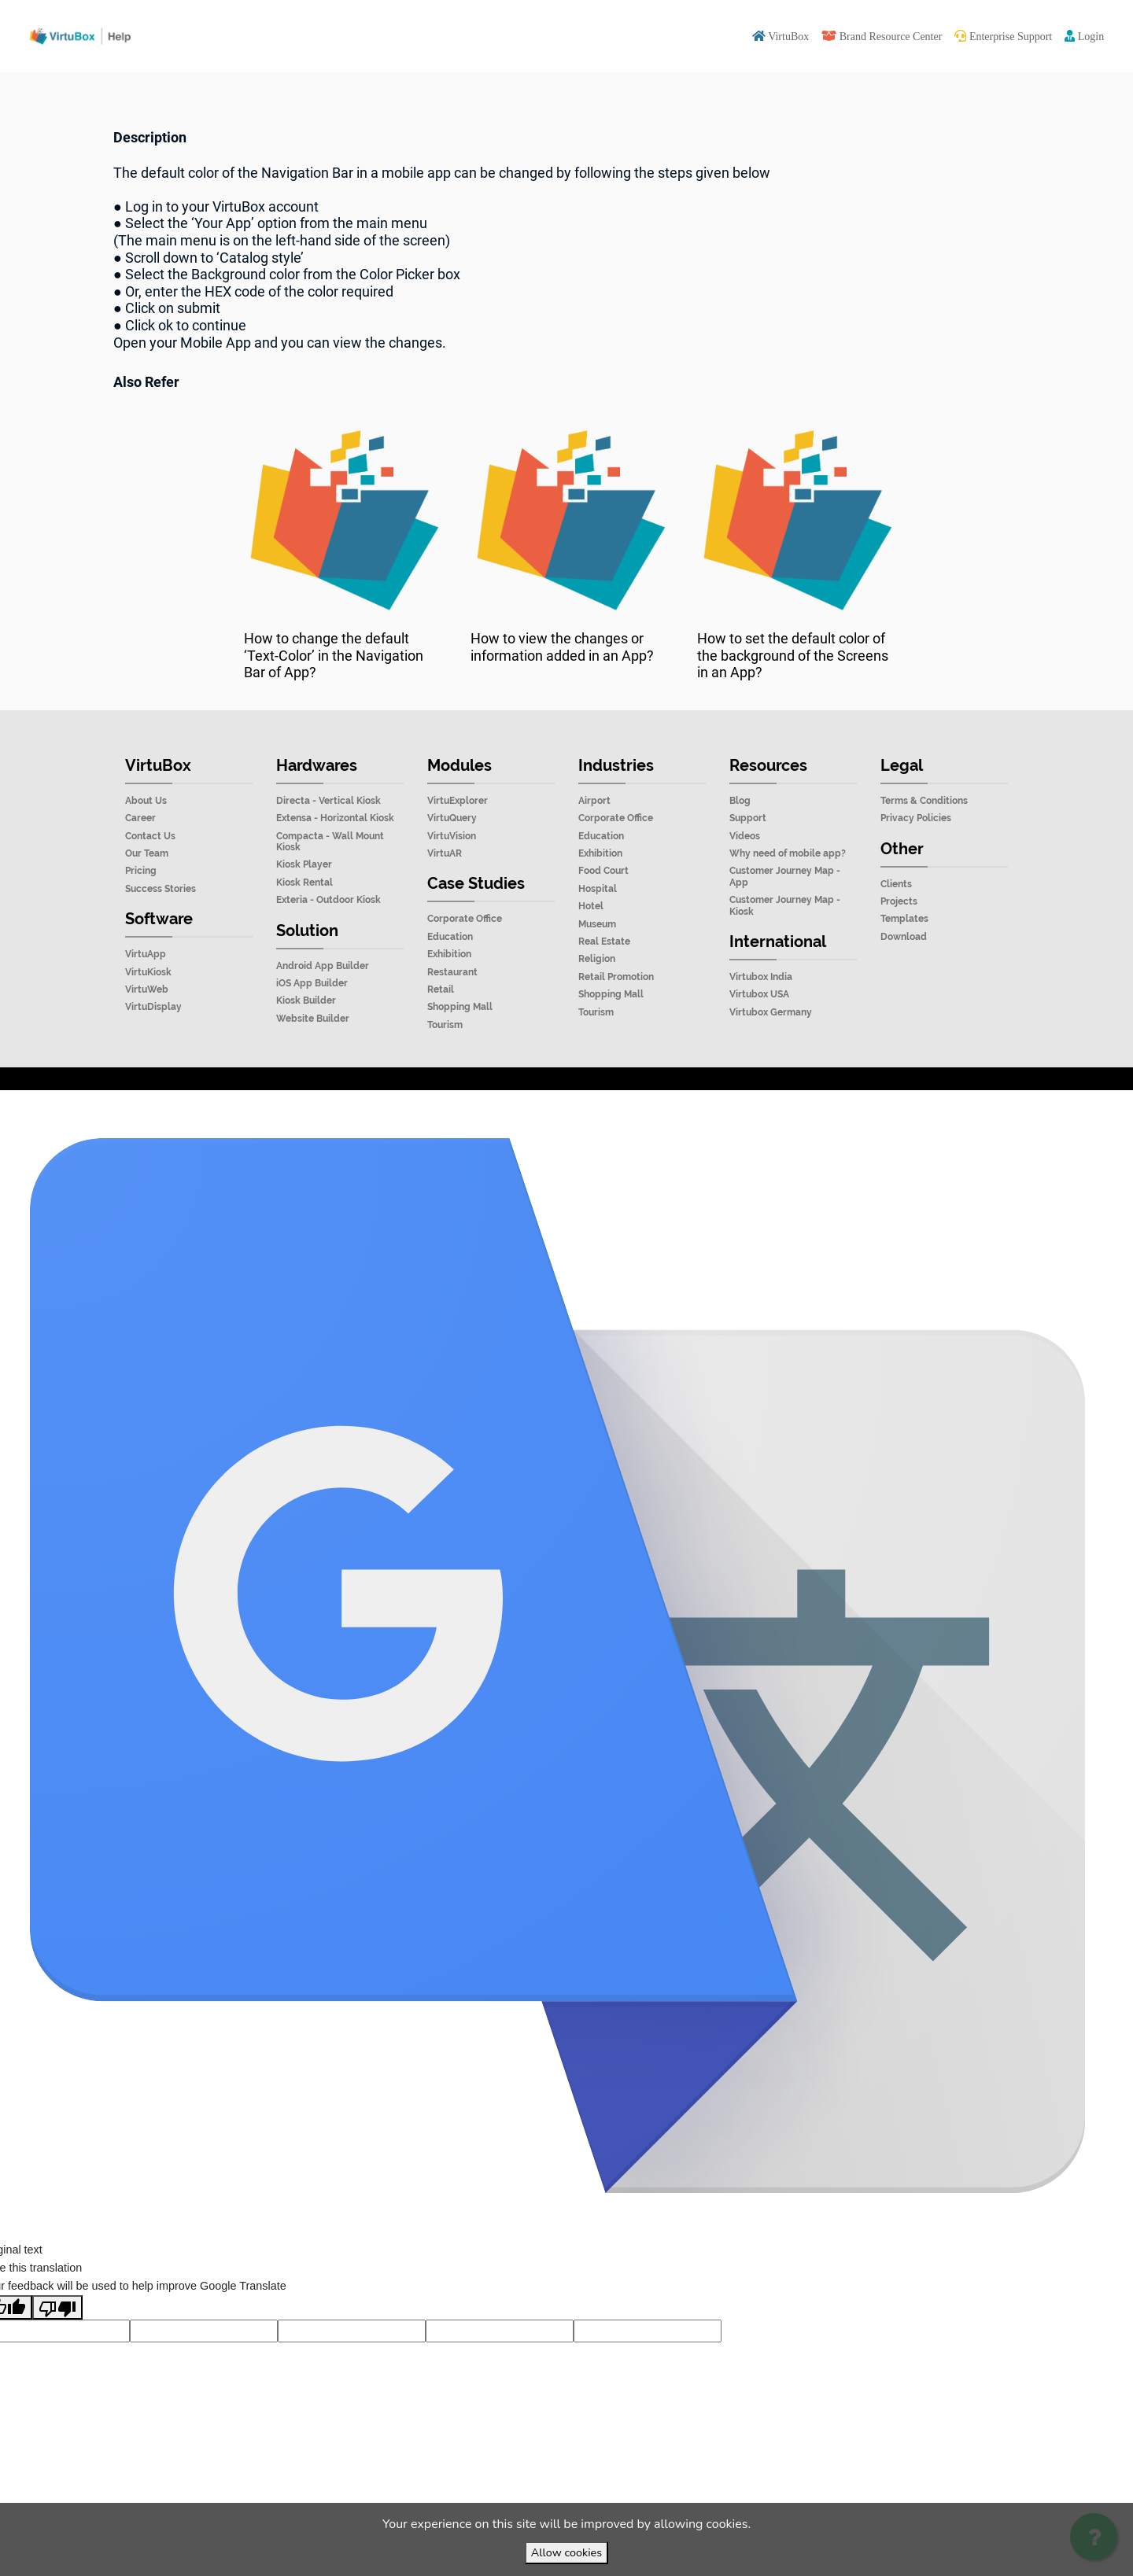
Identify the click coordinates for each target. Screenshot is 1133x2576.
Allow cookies (566, 2552)
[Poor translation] (57, 2342)
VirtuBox (603, 1108)
